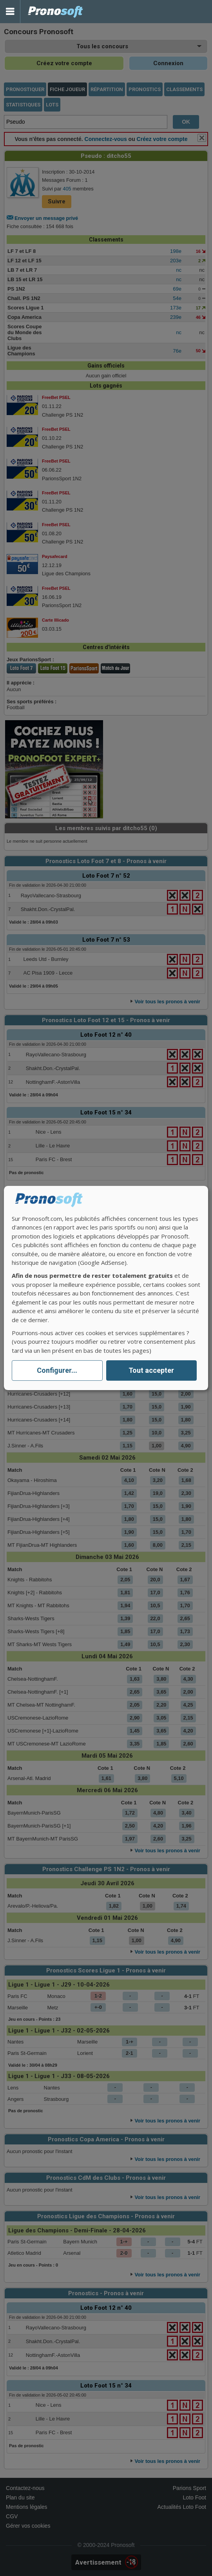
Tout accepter (151, 1371)
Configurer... (57, 1371)
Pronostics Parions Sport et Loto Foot (55, 11)
